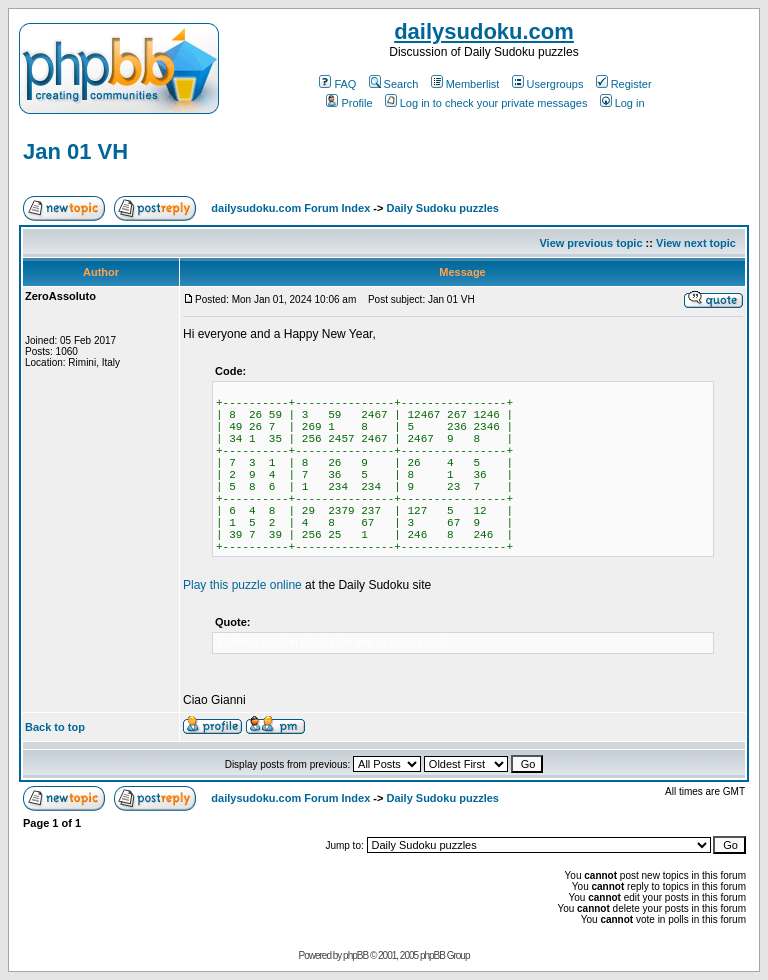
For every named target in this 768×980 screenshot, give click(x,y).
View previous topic (590, 243)
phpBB (355, 955)
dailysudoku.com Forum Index (290, 208)
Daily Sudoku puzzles (442, 208)
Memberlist (465, 84)
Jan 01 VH (75, 151)
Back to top (55, 727)
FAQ (337, 84)
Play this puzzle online (242, 585)
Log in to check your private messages (486, 103)
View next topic (696, 243)
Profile (349, 103)
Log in (622, 103)
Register (624, 84)
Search (394, 84)
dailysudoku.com (484, 31)
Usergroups (548, 84)
